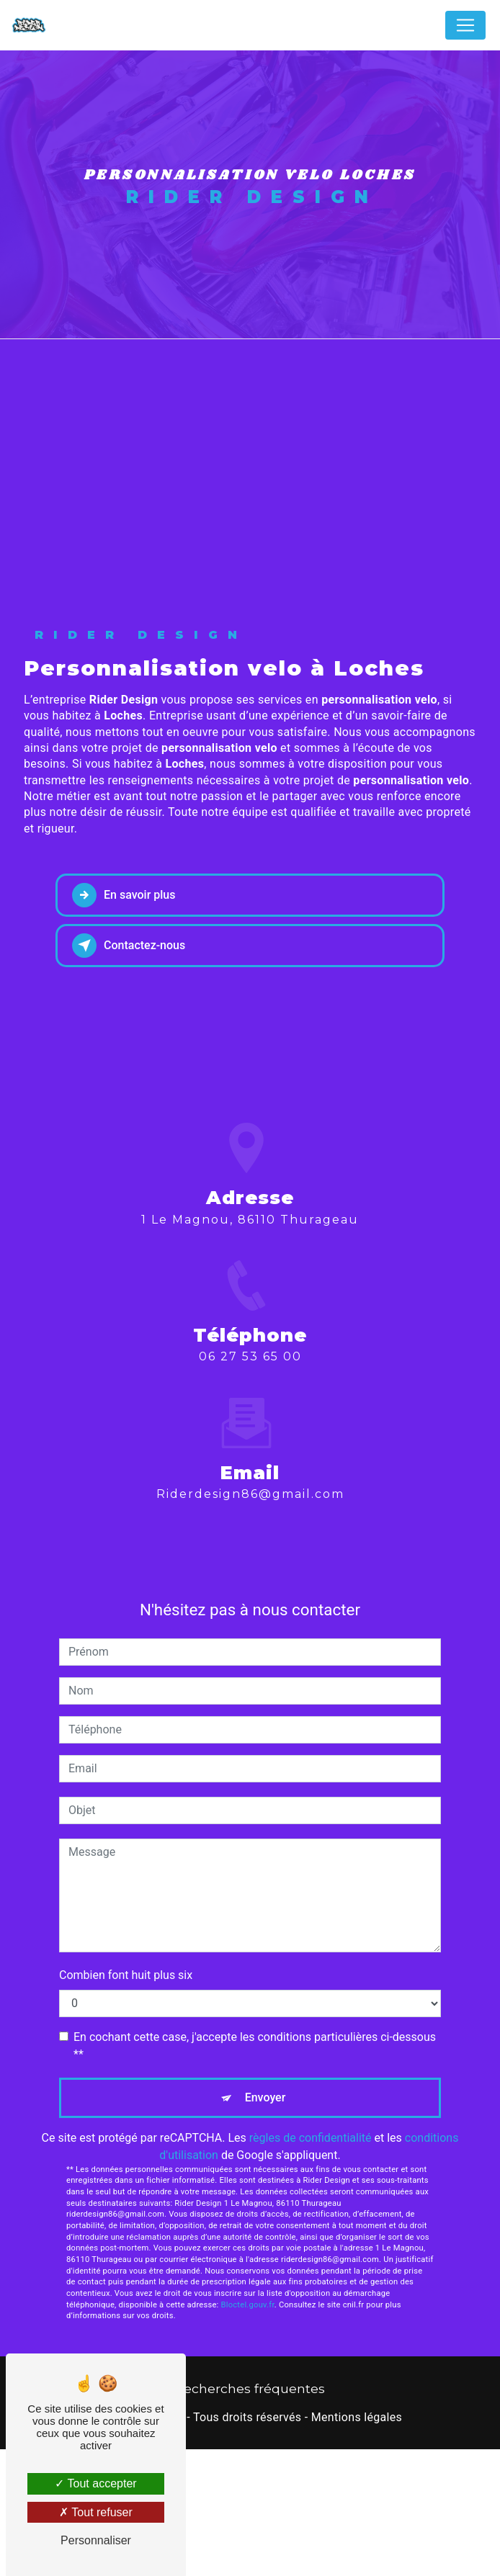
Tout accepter (95, 2483)
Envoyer (265, 2224)
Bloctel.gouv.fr (247, 2431)
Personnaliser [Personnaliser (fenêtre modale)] (96, 2540)
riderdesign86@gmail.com (250, 1604)
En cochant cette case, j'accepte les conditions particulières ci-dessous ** (254, 2172)
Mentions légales (356, 2545)
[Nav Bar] (465, 25)
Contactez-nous (128, 1073)
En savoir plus (123, 1022)
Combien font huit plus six (125, 2102)
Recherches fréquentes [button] (250, 2515)
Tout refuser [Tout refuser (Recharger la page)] (96, 2512)
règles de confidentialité (310, 2264)
